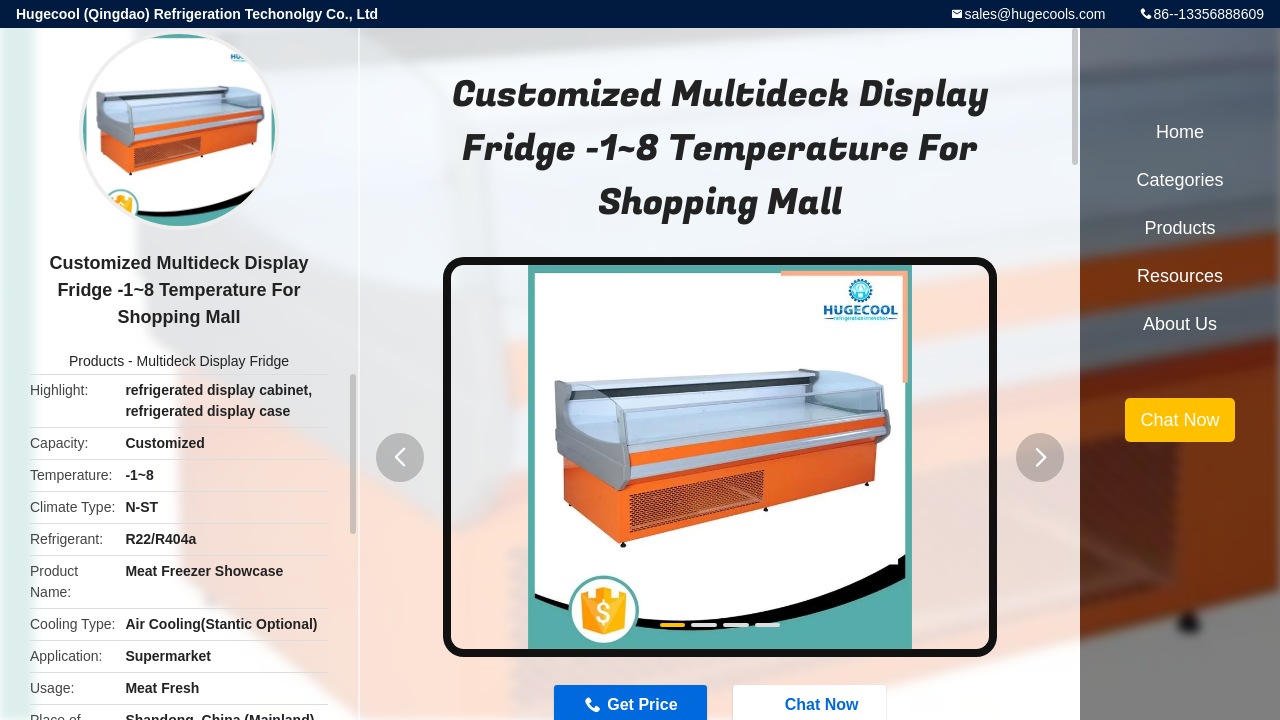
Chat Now (1179, 420)
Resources (1180, 276)
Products (96, 361)
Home (1180, 132)
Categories (1179, 180)
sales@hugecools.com (1034, 14)
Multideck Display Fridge (213, 361)
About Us (1180, 324)
